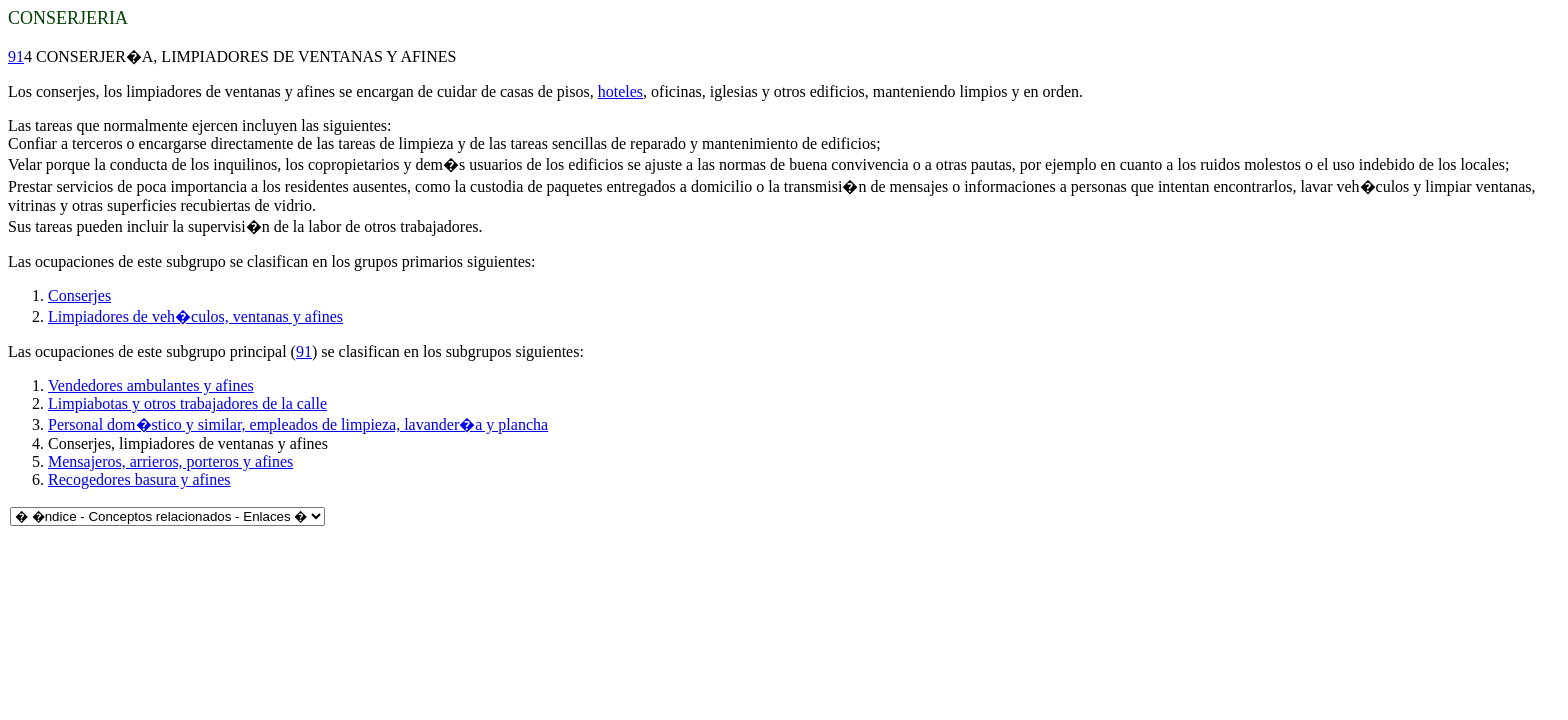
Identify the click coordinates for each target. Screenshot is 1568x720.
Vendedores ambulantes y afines (151, 385)
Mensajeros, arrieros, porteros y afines (170, 461)
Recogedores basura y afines (139, 479)
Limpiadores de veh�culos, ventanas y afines (195, 316)
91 (16, 56)
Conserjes (79, 295)
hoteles (620, 91)
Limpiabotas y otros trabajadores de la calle (187, 403)
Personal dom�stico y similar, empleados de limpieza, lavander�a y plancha (298, 424)
